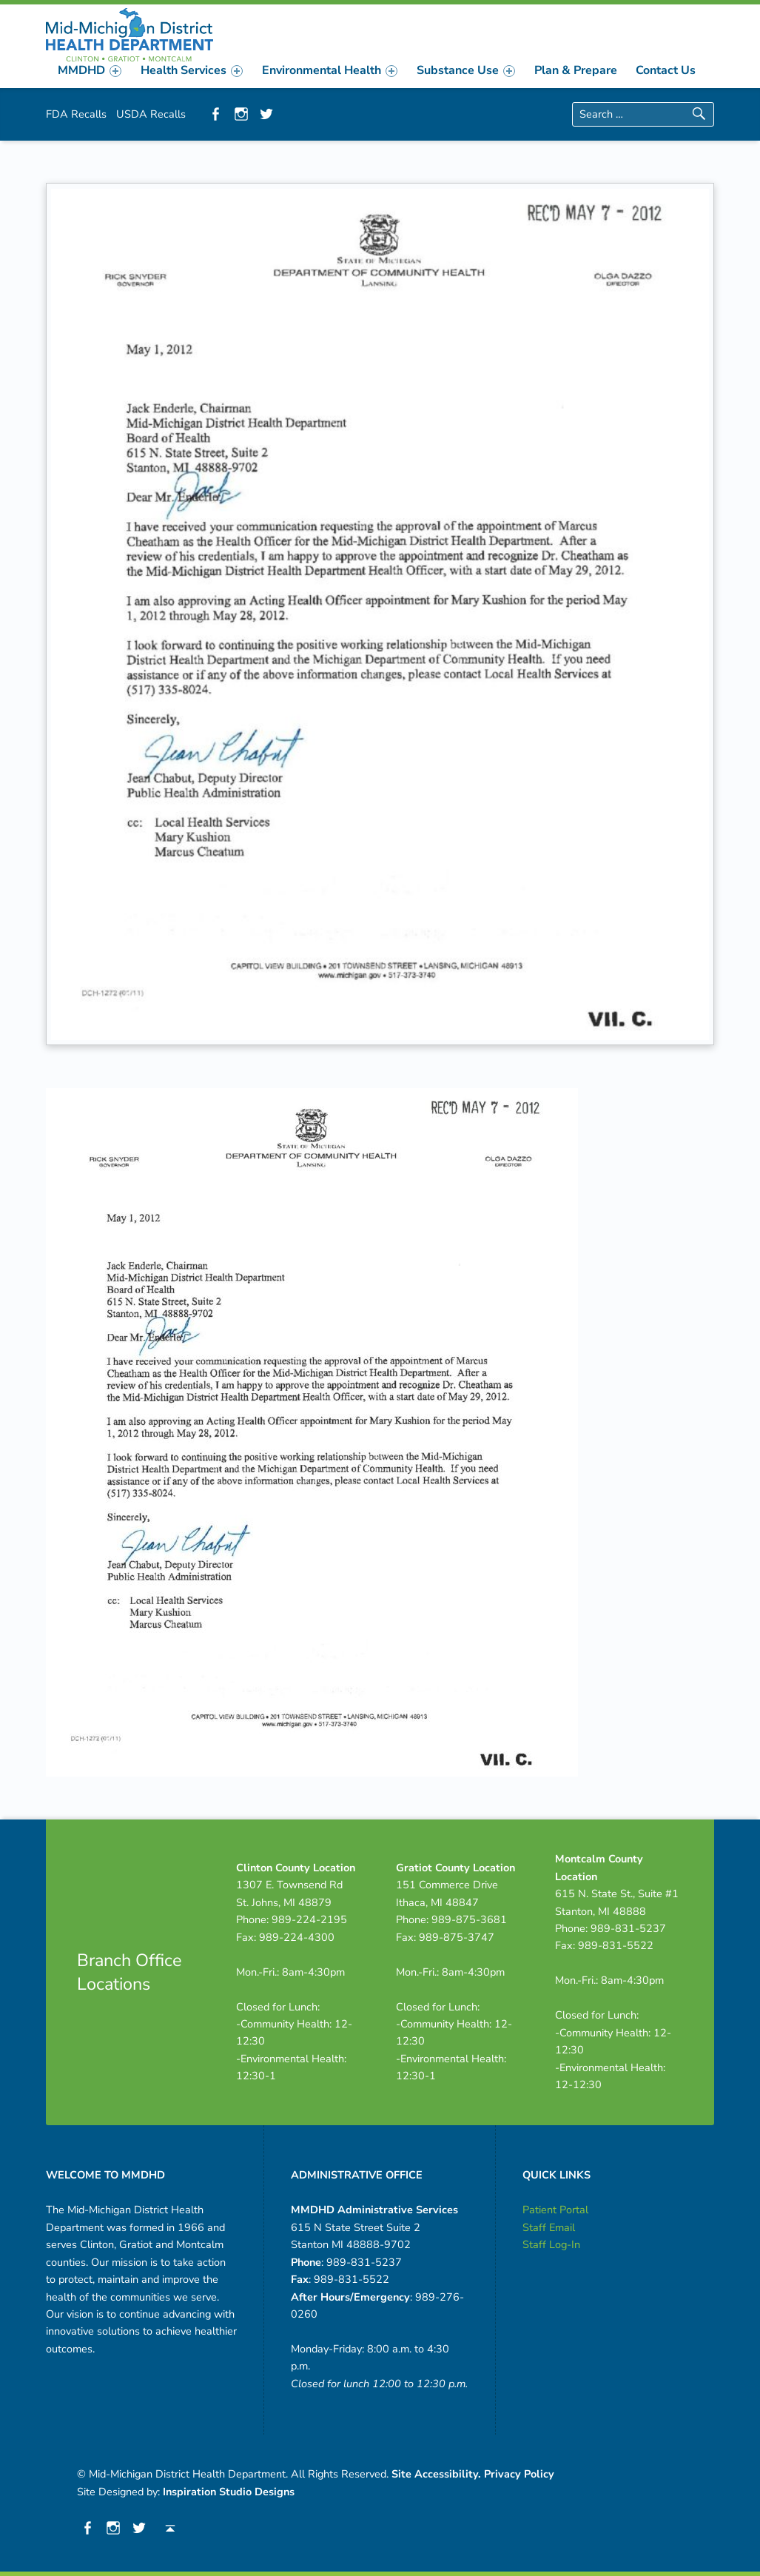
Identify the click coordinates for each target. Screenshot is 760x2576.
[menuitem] (89, 70)
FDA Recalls (76, 114)
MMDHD (89, 70)
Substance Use (466, 70)
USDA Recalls (151, 114)
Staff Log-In (551, 2244)
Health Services (192, 70)
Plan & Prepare (575, 70)
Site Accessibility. (436, 2473)
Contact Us (666, 70)
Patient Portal (555, 2209)
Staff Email (548, 2227)
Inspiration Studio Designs (229, 2491)
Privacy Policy (519, 2473)
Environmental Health (329, 70)
